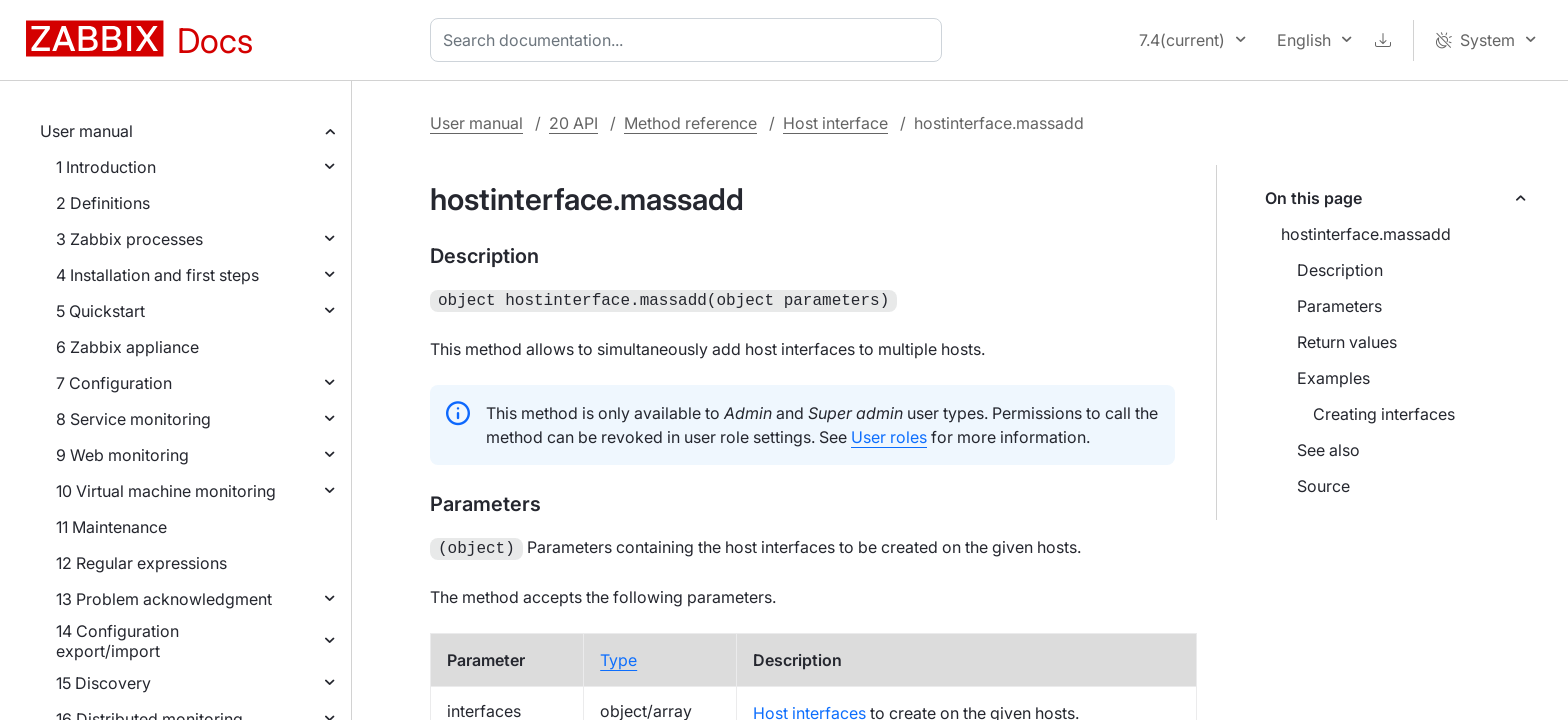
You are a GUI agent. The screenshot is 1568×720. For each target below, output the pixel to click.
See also (1328, 450)
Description (1340, 270)
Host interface (835, 123)
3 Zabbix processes (129, 239)
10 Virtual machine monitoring (166, 491)
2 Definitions (103, 203)
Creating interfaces (1384, 414)
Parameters (1339, 306)
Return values (1347, 342)
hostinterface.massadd (1366, 234)
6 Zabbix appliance (127, 347)
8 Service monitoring (133, 419)
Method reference (690, 123)
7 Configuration (114, 383)
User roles (889, 435)
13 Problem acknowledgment (164, 599)
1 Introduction (106, 167)
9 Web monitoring (122, 455)
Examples (1333, 378)
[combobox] (690, 40)
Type (618, 656)
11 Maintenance (111, 527)
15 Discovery (103, 683)
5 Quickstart (100, 311)
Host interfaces (809, 709)
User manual (86, 131)
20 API (573, 123)
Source (1323, 486)
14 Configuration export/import (117, 641)
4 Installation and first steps (157, 275)
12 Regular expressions (141, 563)
